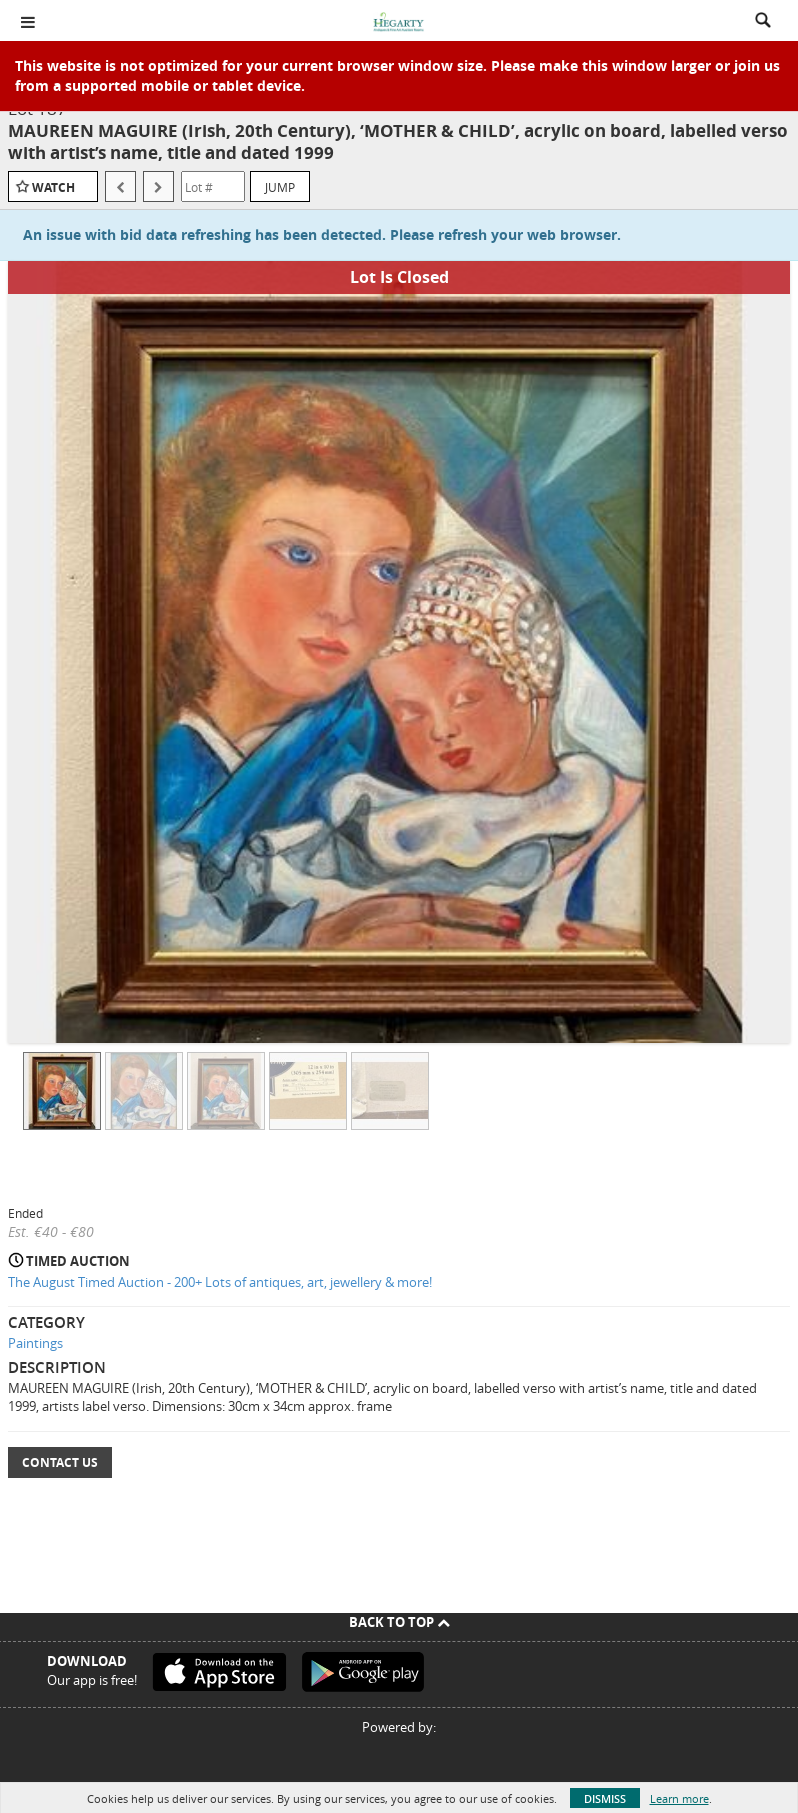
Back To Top (399, 1622)
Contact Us (60, 1462)
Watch (53, 187)
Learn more (679, 1798)
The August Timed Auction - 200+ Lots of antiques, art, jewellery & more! (220, 1282)
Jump (280, 187)
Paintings (35, 1343)
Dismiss (605, 1798)
